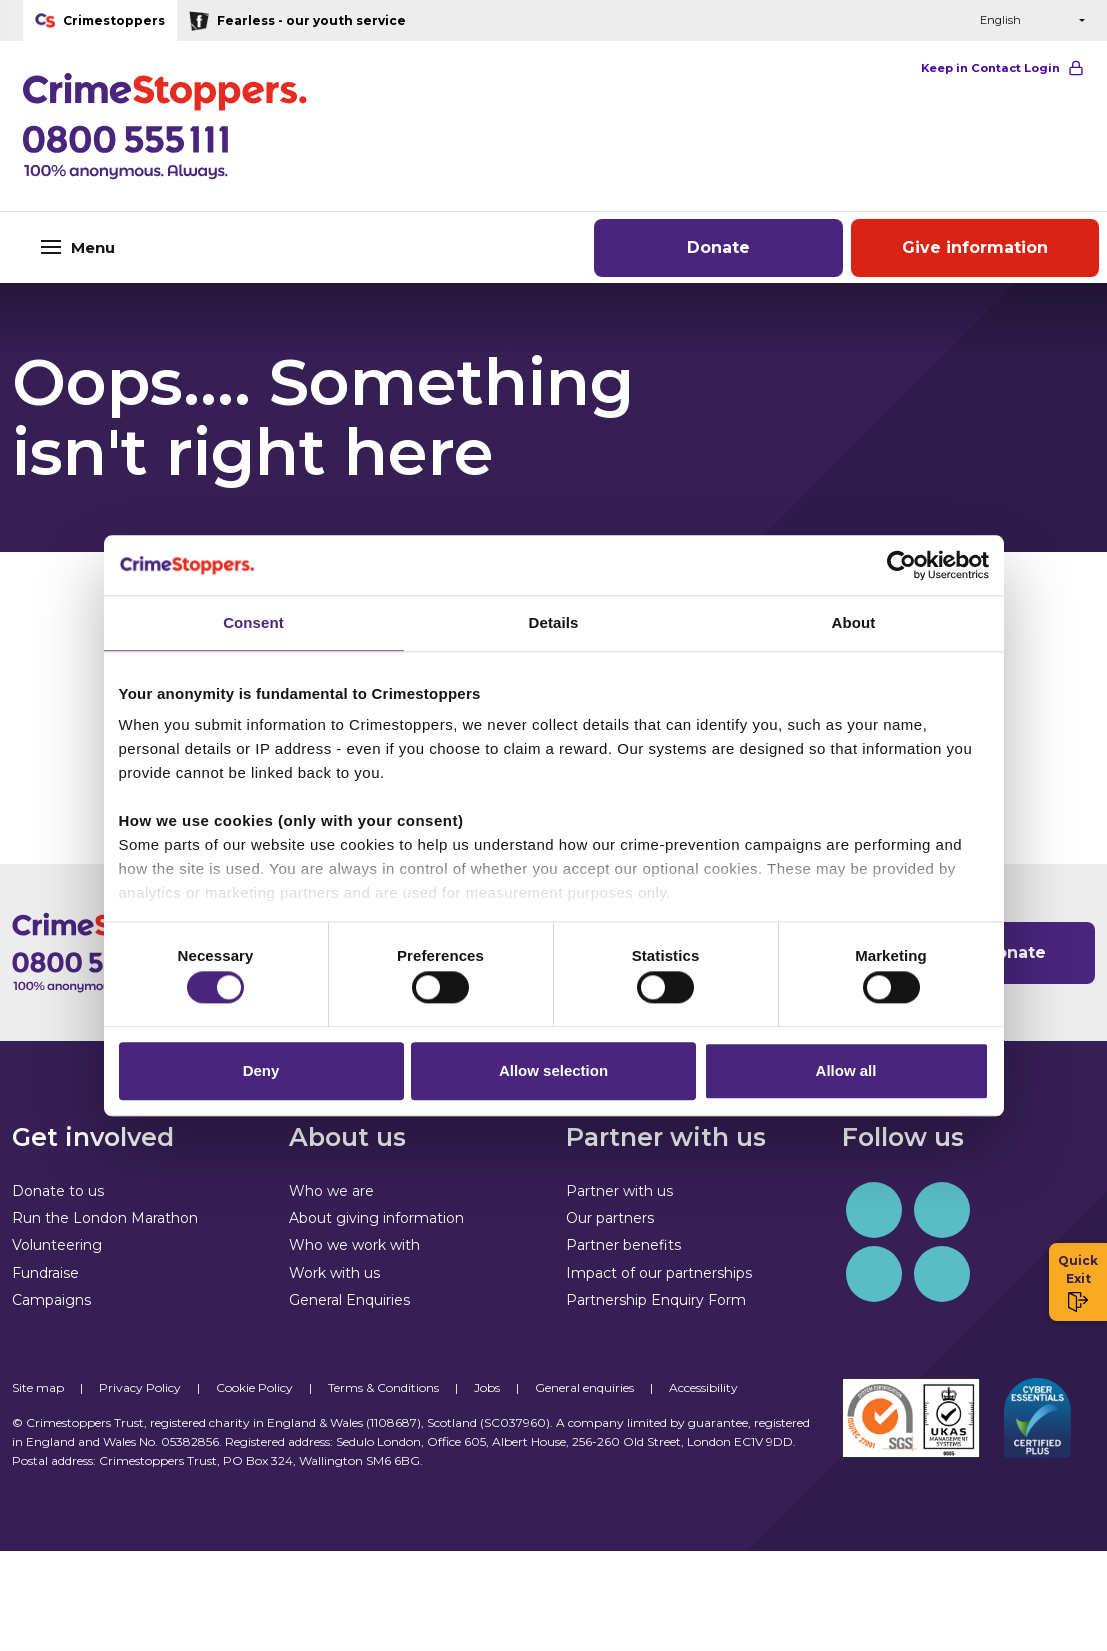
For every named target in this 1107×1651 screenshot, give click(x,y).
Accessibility (703, 1387)
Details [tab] (554, 618)
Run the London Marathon (105, 1218)
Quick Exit (1078, 1282)
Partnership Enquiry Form (656, 1300)
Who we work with (354, 1245)
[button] (918, 20)
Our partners (610, 1218)
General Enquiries (349, 1300)
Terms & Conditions (383, 1387)
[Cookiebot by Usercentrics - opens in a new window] (901, 561)
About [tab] (854, 618)
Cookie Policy (254, 1387)
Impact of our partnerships (659, 1273)
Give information (975, 247)
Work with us (334, 1273)
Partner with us (619, 1191)
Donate (718, 247)
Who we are (331, 1191)
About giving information (376, 1218)
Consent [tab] (253, 618)
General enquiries (584, 1387)
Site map (38, 1387)
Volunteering (57, 1245)
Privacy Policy (140, 1387)
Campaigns (51, 1300)
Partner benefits (623, 1245)
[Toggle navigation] (184, 247)
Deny (261, 1074)
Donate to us (58, 1191)
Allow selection (553, 1074)
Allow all (846, 1074)
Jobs (487, 1387)
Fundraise (45, 1273)
